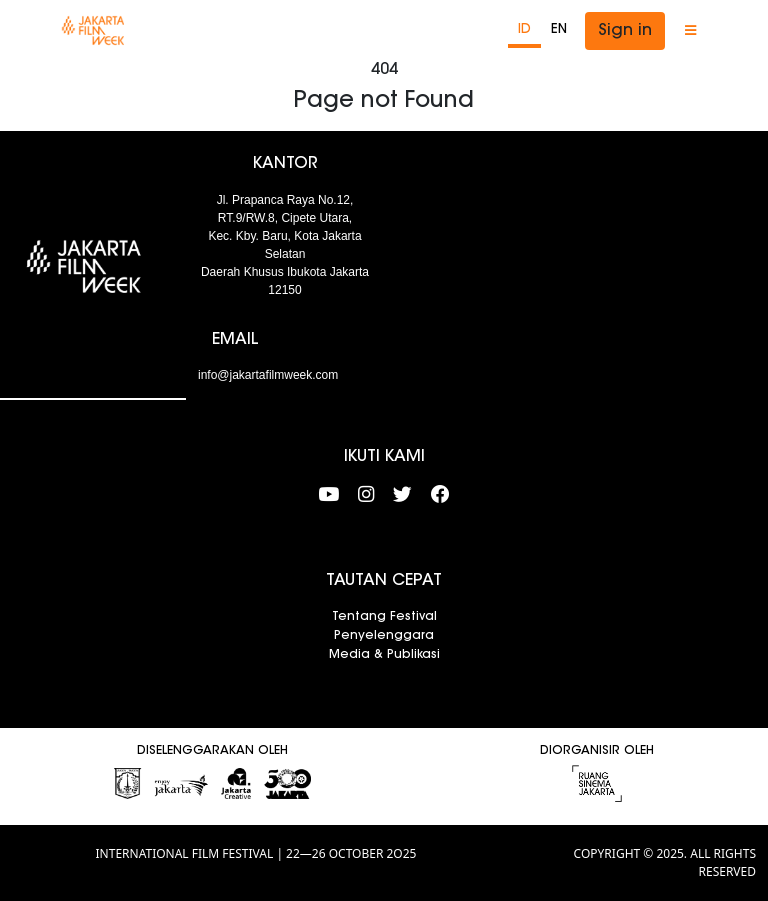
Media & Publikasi (384, 655)
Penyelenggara (384, 636)
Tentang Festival (384, 617)
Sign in (625, 31)
